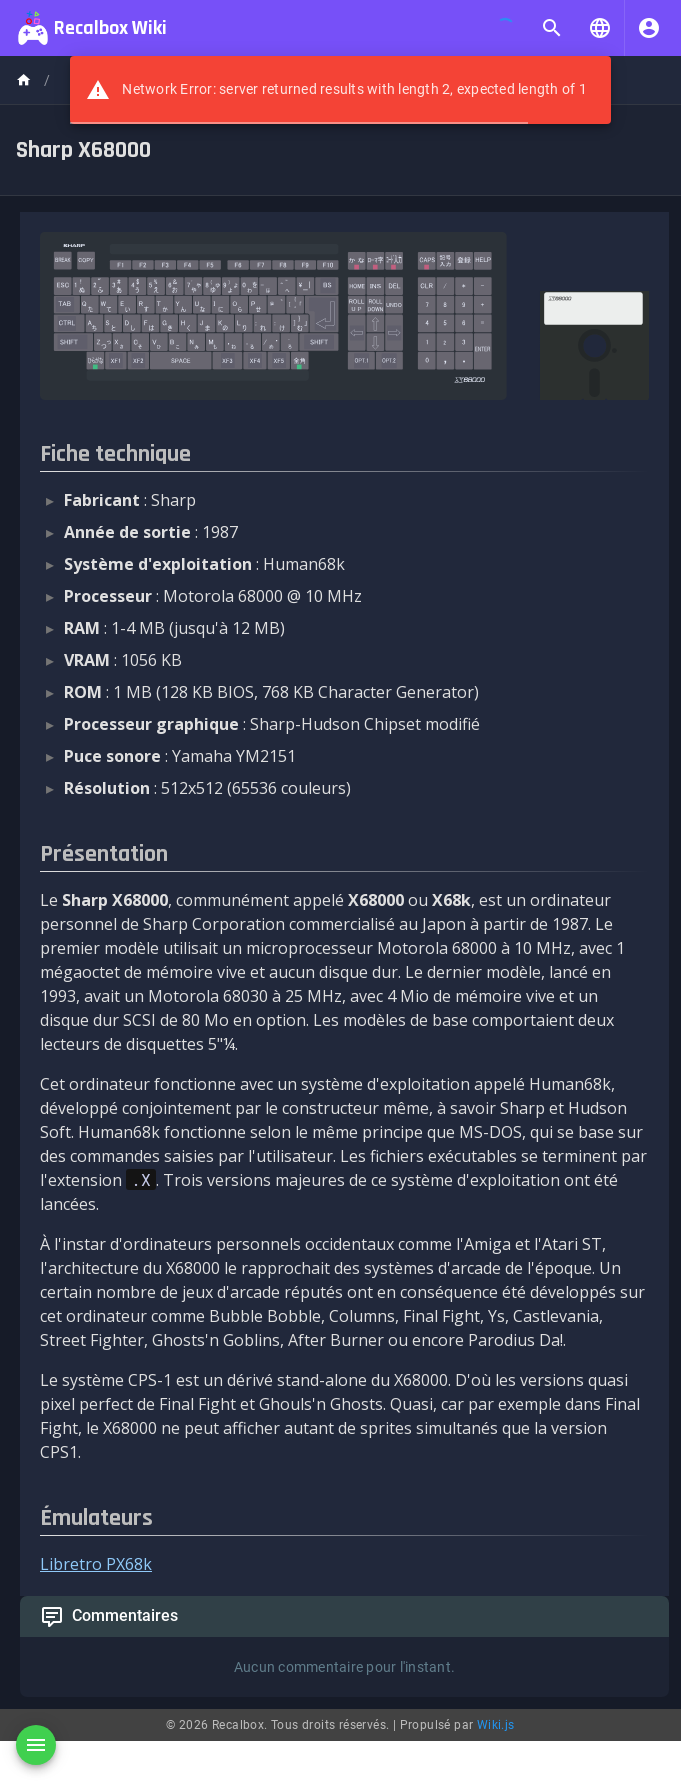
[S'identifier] (649, 28)
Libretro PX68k (96, 1564)
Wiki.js (496, 1725)
